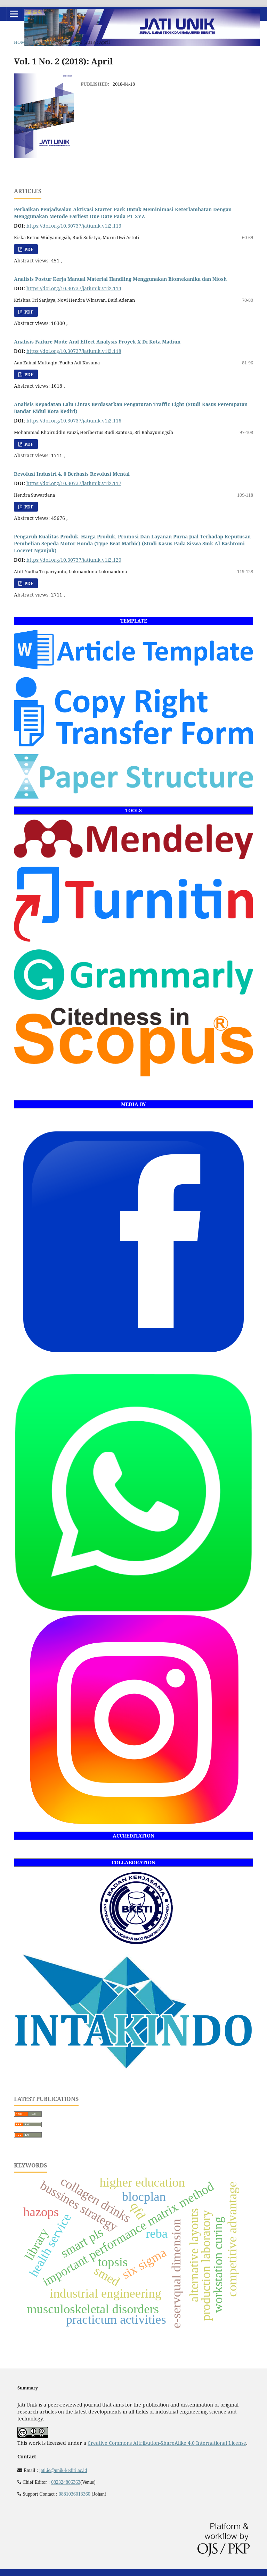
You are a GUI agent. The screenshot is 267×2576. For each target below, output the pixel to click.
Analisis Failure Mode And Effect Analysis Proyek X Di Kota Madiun (97, 341)
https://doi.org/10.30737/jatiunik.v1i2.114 (73, 288)
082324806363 (65, 2482)
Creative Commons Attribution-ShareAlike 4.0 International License (167, 2443)
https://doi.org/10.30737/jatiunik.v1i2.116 (73, 420)
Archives (43, 42)
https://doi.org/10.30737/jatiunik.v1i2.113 (73, 225)
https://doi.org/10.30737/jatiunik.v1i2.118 (73, 351)
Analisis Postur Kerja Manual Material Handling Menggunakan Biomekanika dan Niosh (120, 279)
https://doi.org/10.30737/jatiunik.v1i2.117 (73, 483)
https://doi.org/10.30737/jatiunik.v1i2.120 (73, 559)
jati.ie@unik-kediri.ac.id (63, 2470)
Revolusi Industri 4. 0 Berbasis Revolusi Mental (72, 474)
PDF (28, 249)
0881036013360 (74, 2493)
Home (21, 42)
